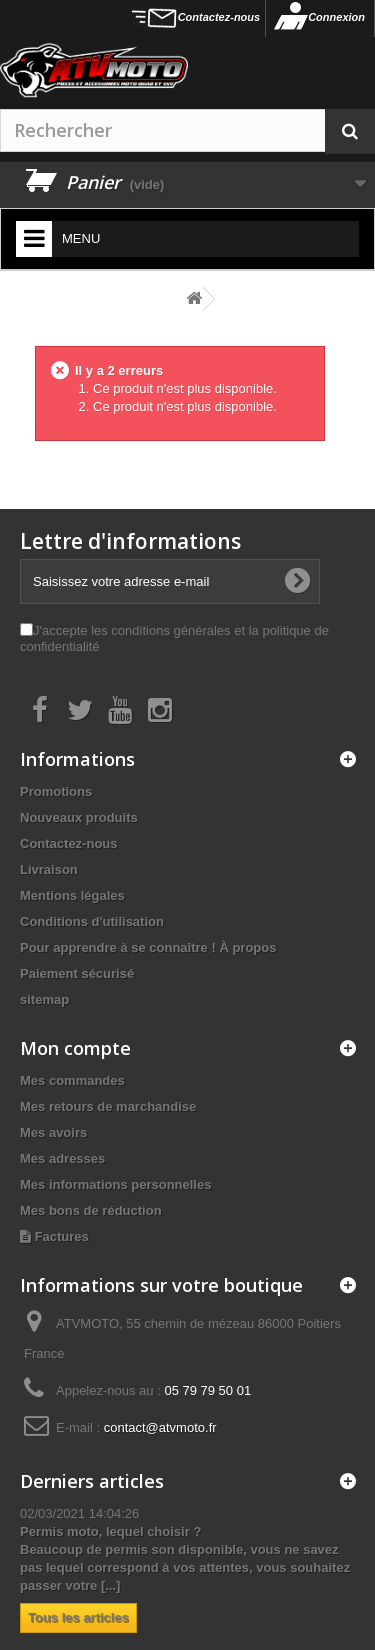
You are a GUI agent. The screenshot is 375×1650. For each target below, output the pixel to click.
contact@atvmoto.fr (160, 1427)
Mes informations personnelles (115, 1184)
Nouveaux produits (79, 817)
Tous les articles (78, 1617)
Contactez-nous (219, 17)
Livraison (49, 869)
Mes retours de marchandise (108, 1106)
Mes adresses (62, 1158)
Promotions (56, 791)
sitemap (44, 999)
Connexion (336, 17)
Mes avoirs (53, 1132)
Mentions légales (72, 895)
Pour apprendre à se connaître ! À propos (148, 947)
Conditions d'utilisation (92, 921)
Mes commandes (72, 1080)
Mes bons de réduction (91, 1210)
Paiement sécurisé (77, 973)
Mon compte (75, 1048)
